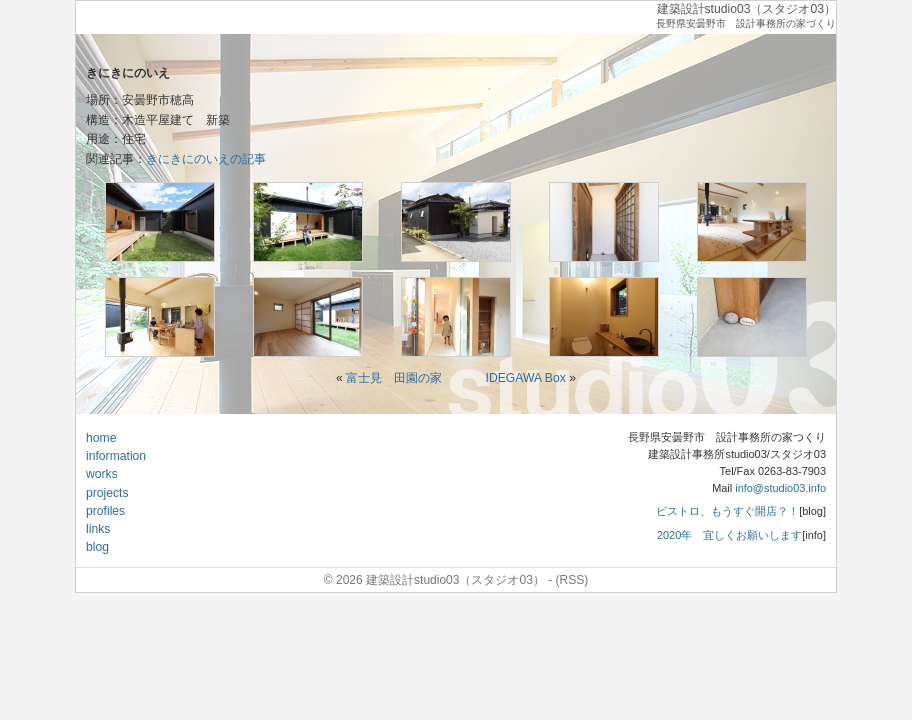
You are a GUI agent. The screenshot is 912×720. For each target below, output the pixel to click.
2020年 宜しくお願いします (729, 535)
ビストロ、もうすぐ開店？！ (727, 511)
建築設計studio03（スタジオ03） (746, 9)
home (101, 438)
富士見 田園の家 (394, 378)
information (116, 456)
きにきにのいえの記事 (206, 159)
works (102, 474)
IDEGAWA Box (526, 378)
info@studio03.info (780, 488)
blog (97, 547)
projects (107, 493)
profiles (105, 511)
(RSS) (572, 580)
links (98, 529)
